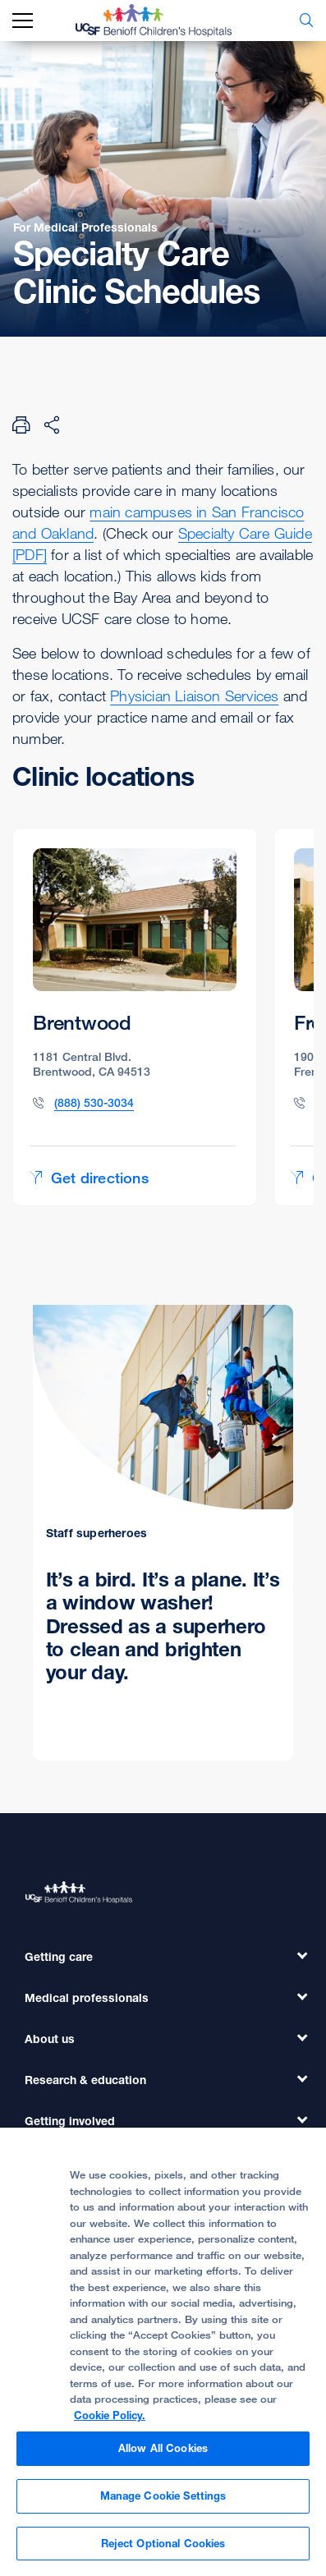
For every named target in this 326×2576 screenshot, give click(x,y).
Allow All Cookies (163, 2454)
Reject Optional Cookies (163, 2549)
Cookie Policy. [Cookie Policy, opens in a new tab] (109, 2421)
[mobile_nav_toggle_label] (22, 21)
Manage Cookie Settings (163, 2502)
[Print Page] (21, 425)
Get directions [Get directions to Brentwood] (89, 1178)
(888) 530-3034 (94, 1102)
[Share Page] (52, 425)
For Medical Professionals (85, 227)
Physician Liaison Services (194, 695)
